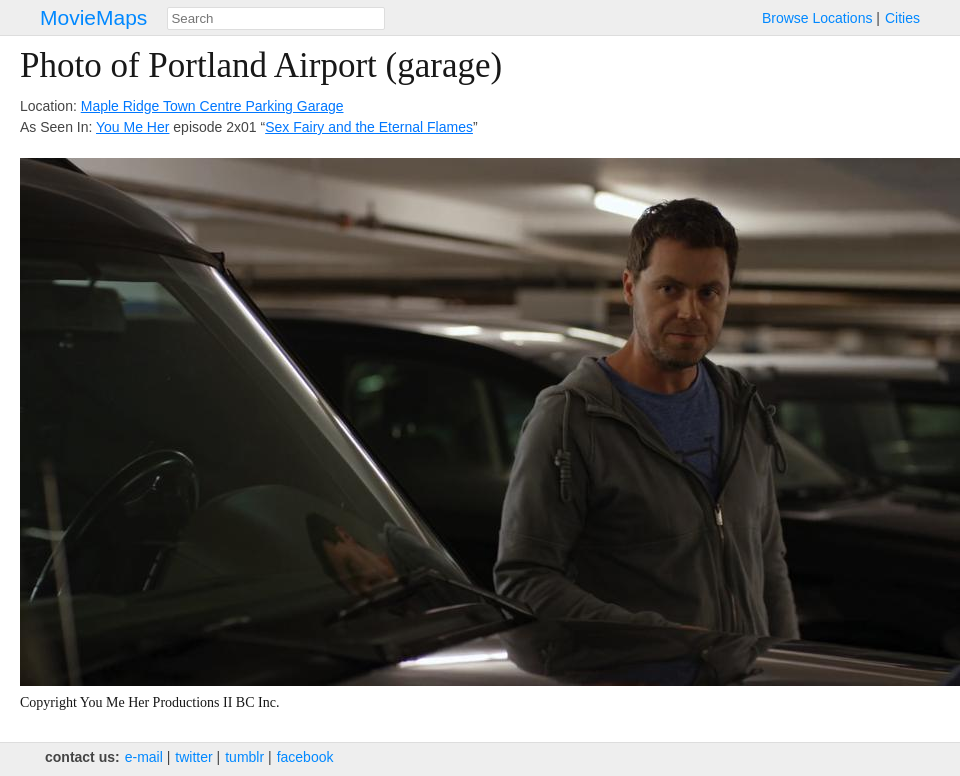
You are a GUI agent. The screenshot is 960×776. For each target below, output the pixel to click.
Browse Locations (817, 18)
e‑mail (144, 757)
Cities (902, 18)
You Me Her (132, 127)
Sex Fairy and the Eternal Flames (369, 127)
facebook (305, 757)
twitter (193, 757)
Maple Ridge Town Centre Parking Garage (212, 106)
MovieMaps (93, 17)
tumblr (244, 757)
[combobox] (276, 18)
